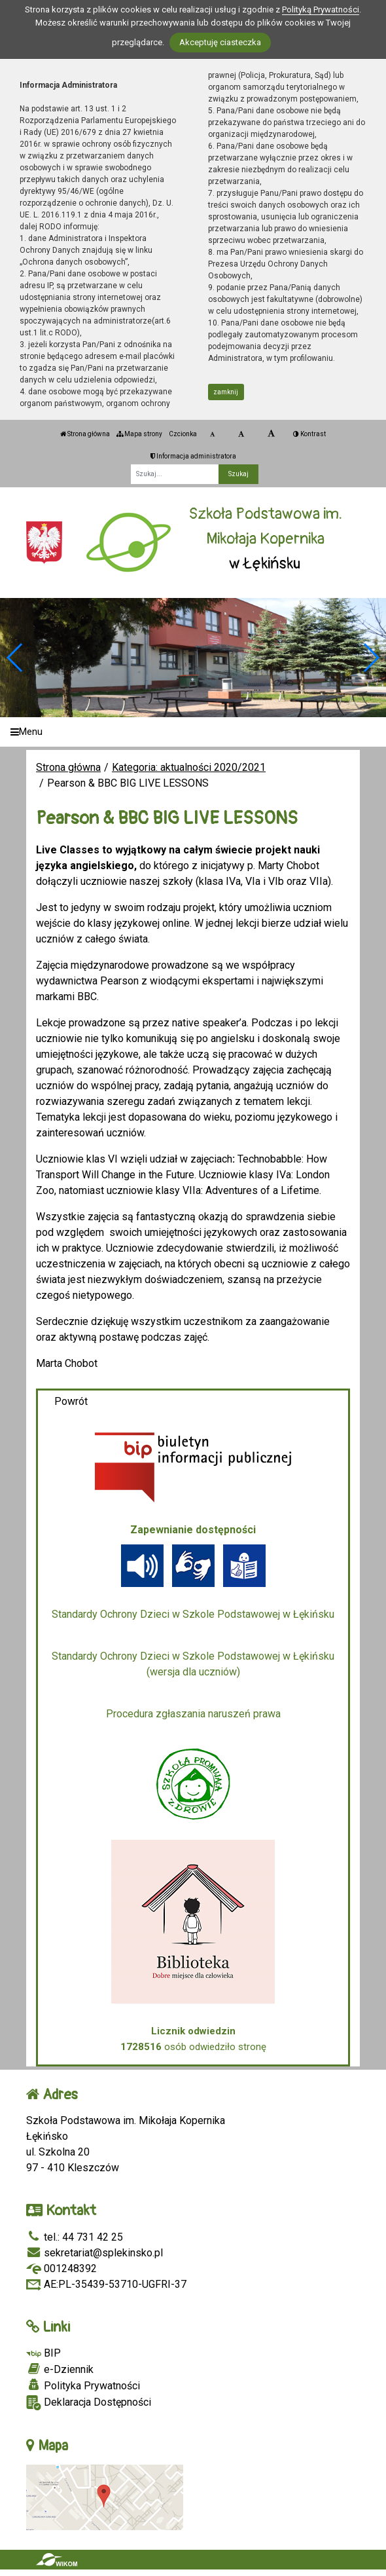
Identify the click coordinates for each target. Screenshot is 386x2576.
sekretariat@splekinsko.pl (94, 2253)
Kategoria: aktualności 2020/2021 (189, 767)
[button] (370, 657)
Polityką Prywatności (320, 9)
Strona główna (85, 434)
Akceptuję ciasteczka (220, 42)
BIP (43, 2353)
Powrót (71, 1401)
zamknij (225, 392)
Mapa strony (139, 434)
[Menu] (193, 732)
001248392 (61, 2268)
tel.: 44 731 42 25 (74, 2237)
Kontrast (309, 434)
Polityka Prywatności (83, 2385)
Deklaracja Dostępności (88, 2402)
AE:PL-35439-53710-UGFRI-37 (106, 2284)
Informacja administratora (193, 456)
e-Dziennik (60, 2369)
